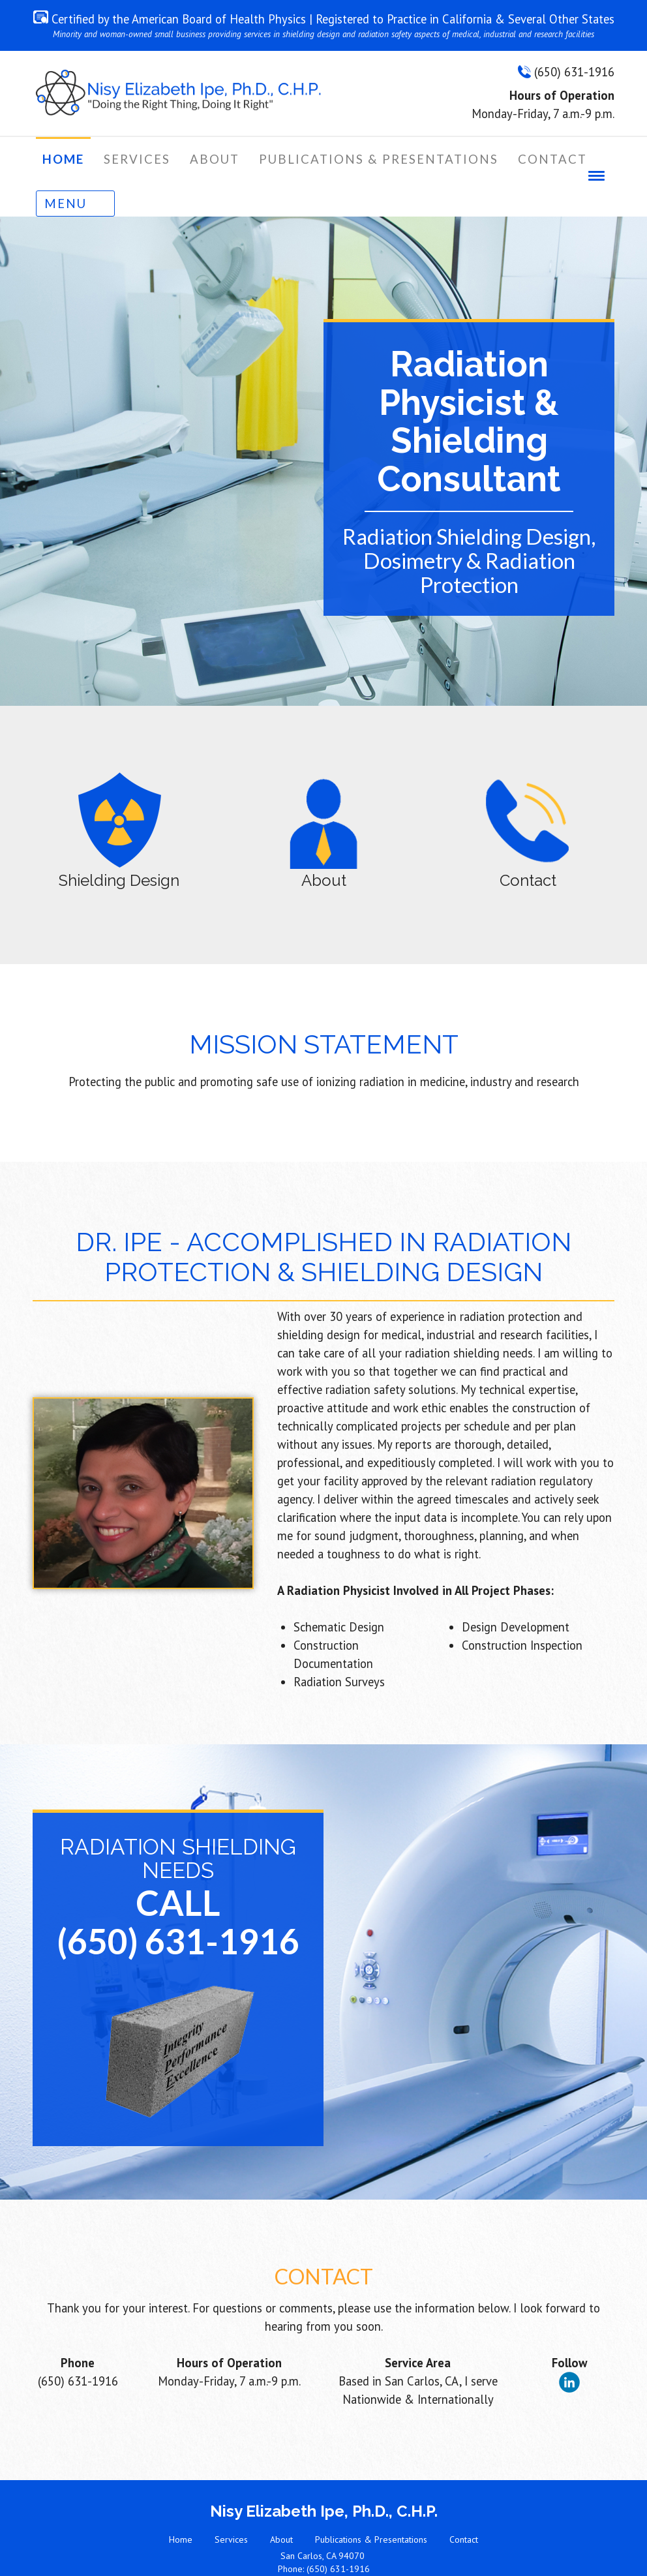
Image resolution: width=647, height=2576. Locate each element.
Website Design (313, 2558)
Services (231, 2504)
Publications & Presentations (371, 2504)
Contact (463, 2504)
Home (180, 2504)
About (281, 2504)
